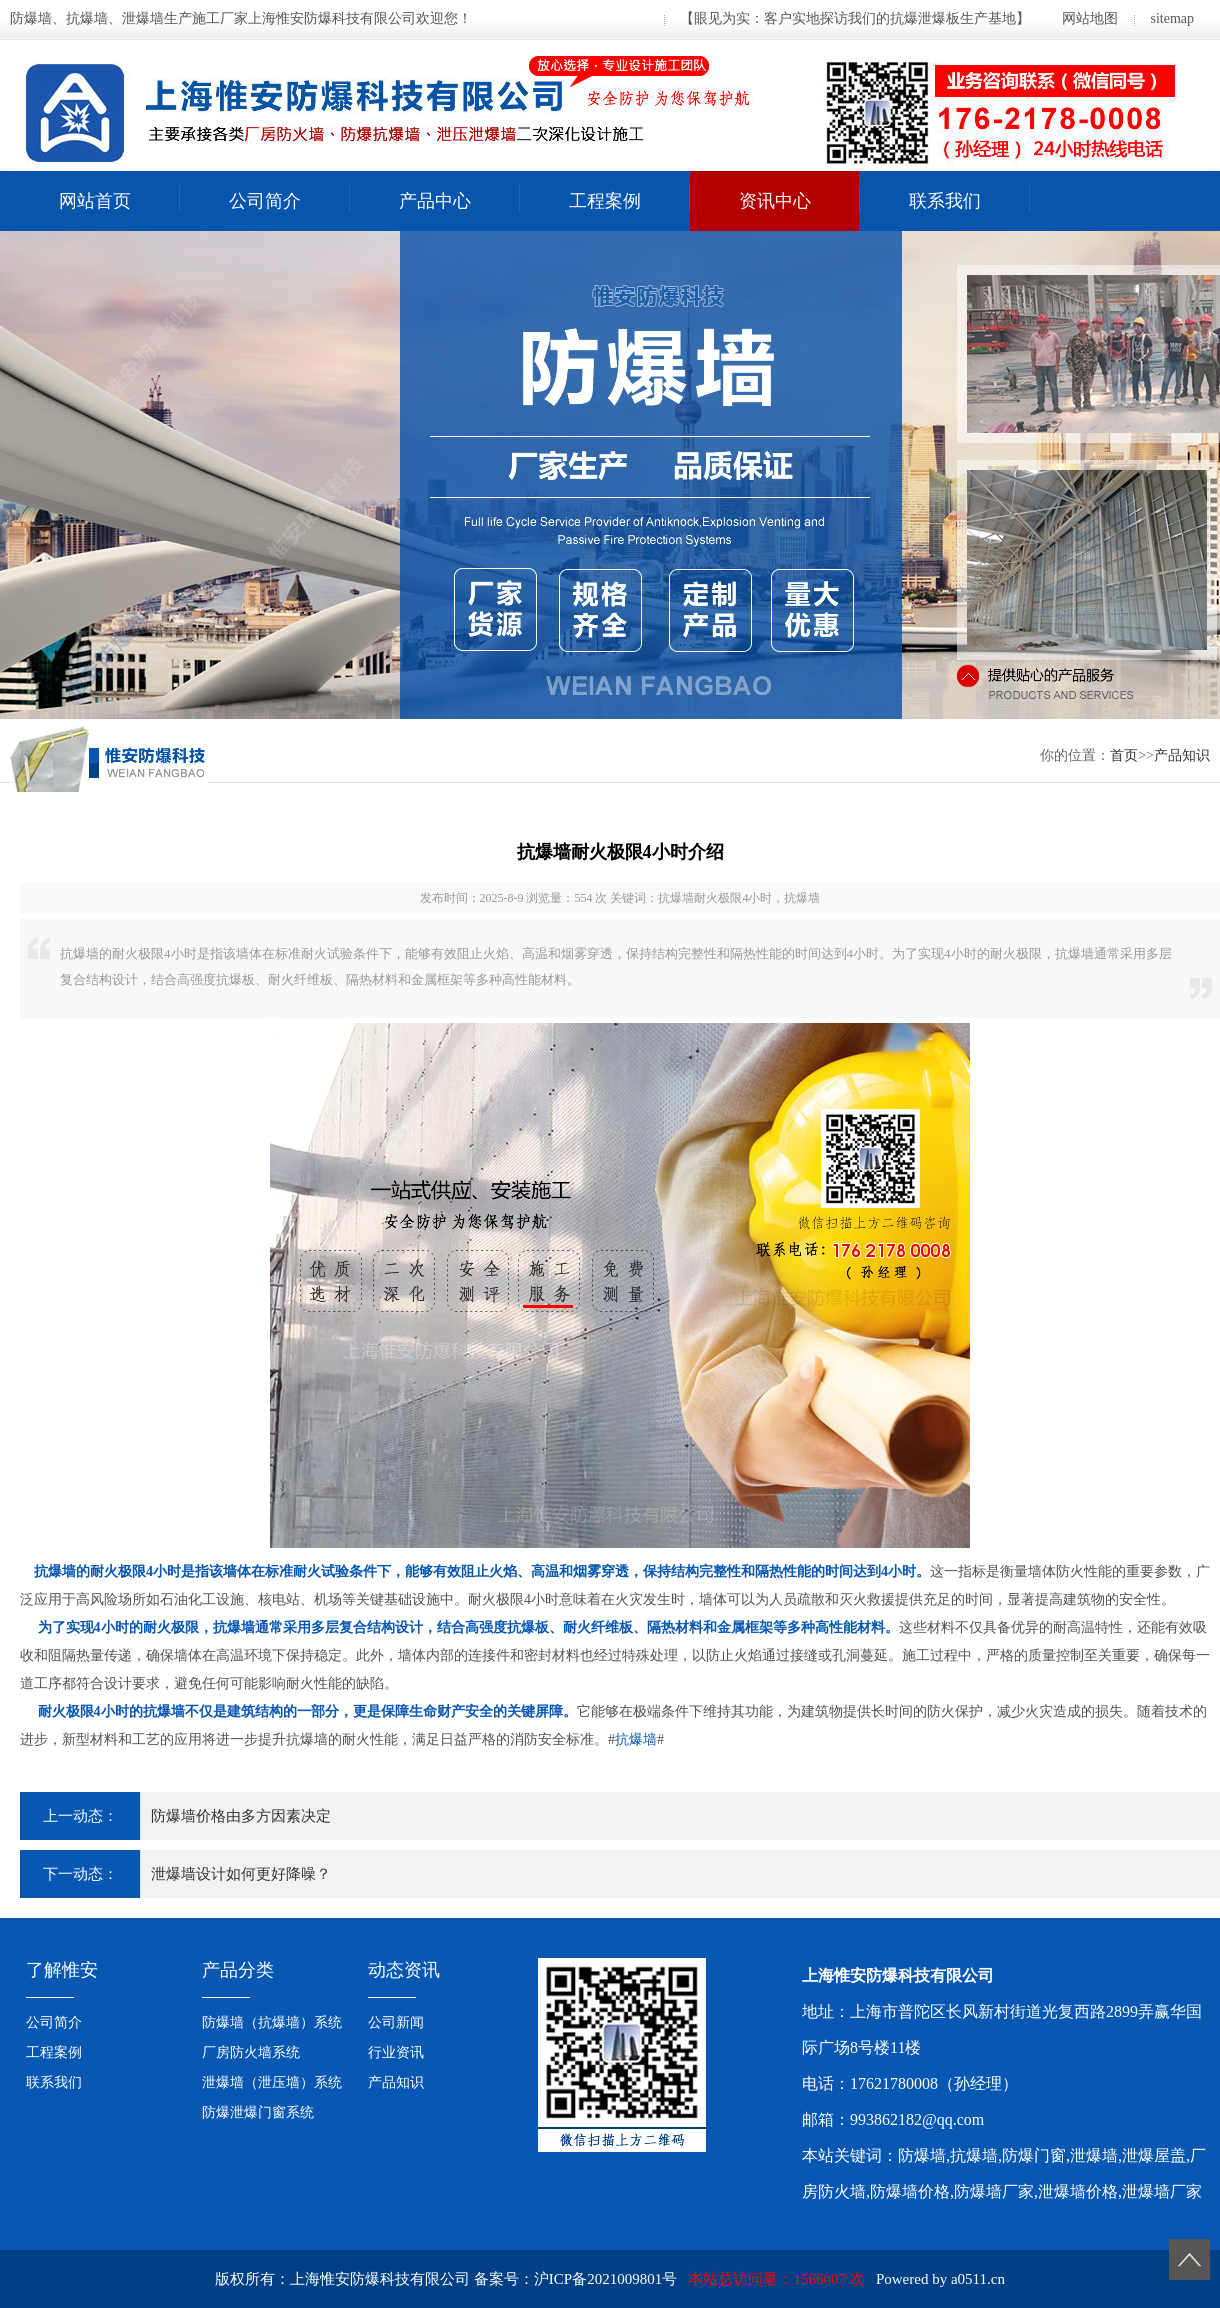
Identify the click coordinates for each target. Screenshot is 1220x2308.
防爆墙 (922, 2155)
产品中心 (435, 201)
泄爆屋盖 (1154, 2155)
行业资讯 (396, 2052)
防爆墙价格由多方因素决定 (241, 1816)
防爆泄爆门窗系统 (258, 2112)
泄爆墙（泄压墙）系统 (272, 2082)
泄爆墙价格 (1078, 2191)
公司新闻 (396, 2022)
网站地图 (1090, 18)
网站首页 (95, 201)
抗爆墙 (636, 1739)
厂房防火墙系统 (251, 2052)
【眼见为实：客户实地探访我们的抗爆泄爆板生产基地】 (855, 18)
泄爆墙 (1094, 2155)
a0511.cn (978, 2279)
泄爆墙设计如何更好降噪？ (241, 1874)
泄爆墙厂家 (1162, 2191)
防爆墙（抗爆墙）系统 (272, 2022)
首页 (1124, 755)
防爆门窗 (1034, 2155)
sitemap (1172, 18)
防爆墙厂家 (994, 2191)
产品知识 (1182, 755)
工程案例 (605, 201)
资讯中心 (775, 201)
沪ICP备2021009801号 (605, 2279)
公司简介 (265, 201)
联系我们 (945, 201)
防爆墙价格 (910, 2191)
